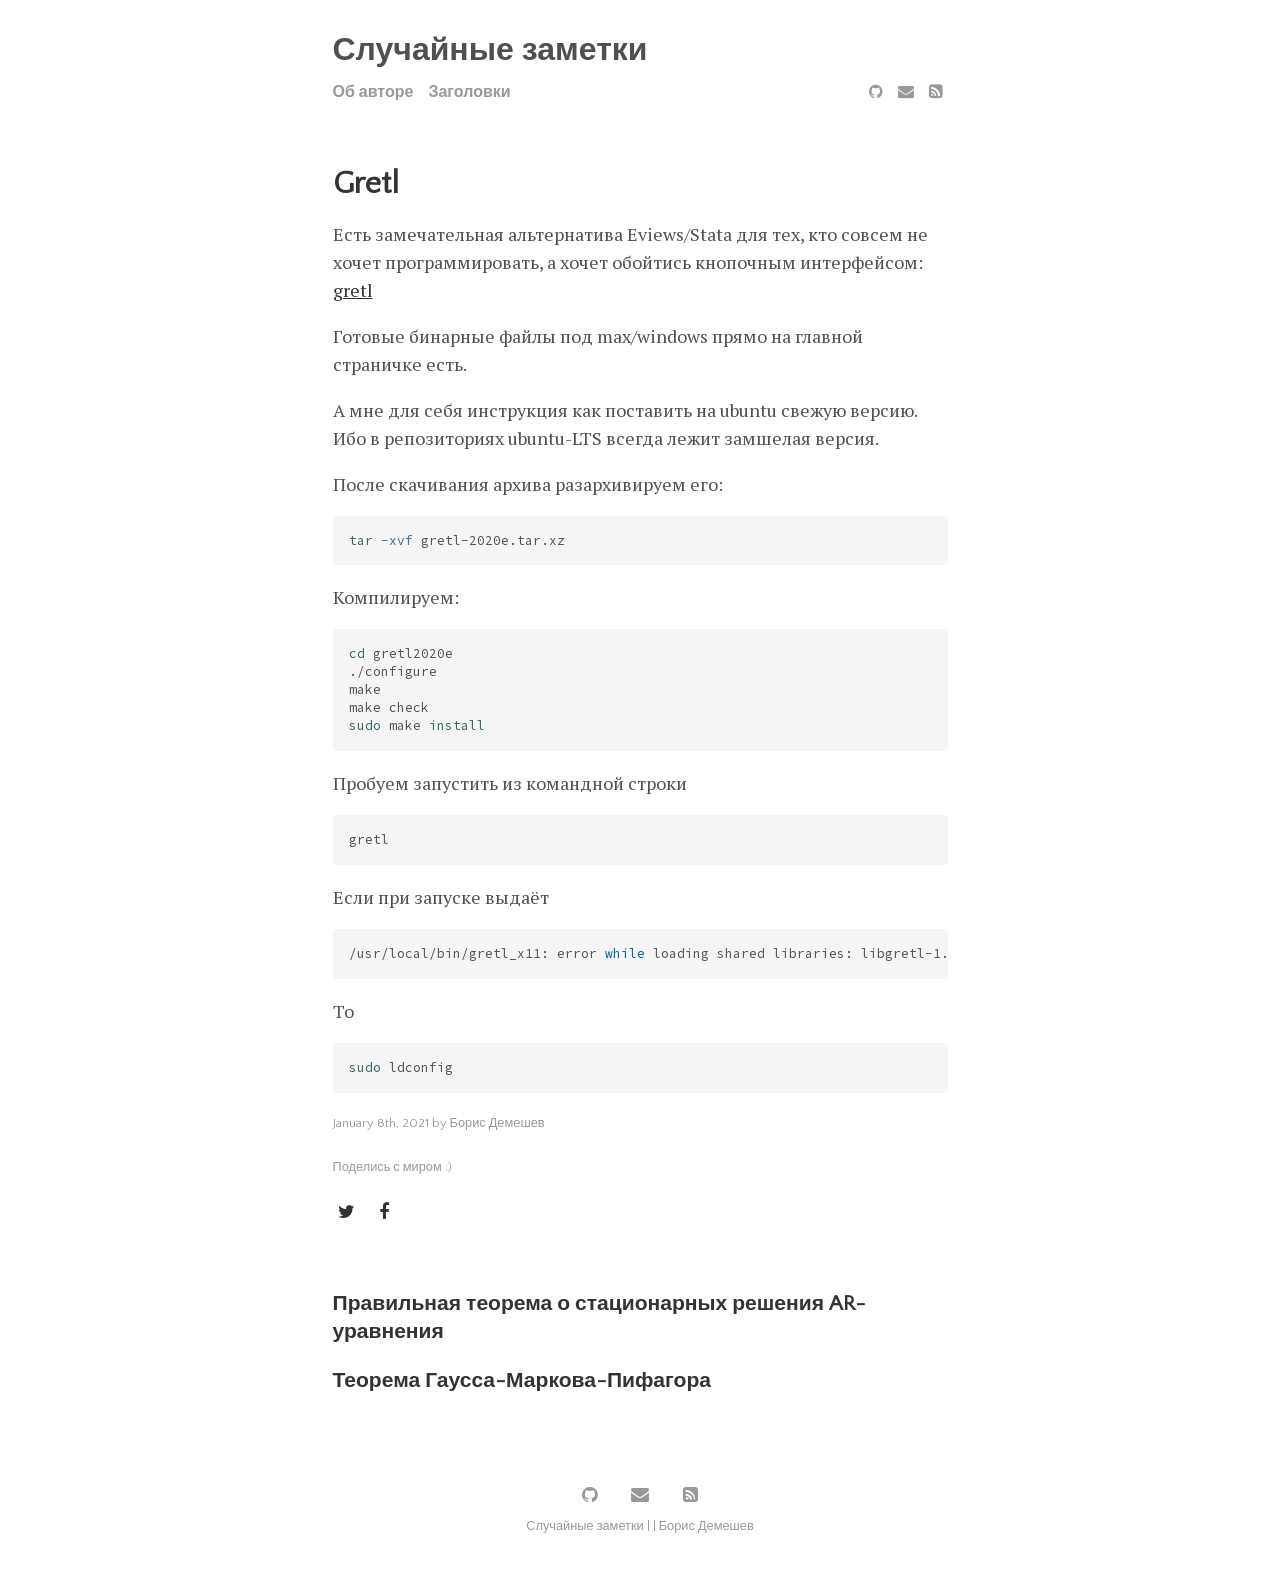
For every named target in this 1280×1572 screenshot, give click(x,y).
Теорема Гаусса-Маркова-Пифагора (522, 1380)
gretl (353, 290)
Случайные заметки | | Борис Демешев (640, 1526)
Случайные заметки (490, 50)
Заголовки (469, 92)
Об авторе (373, 92)
